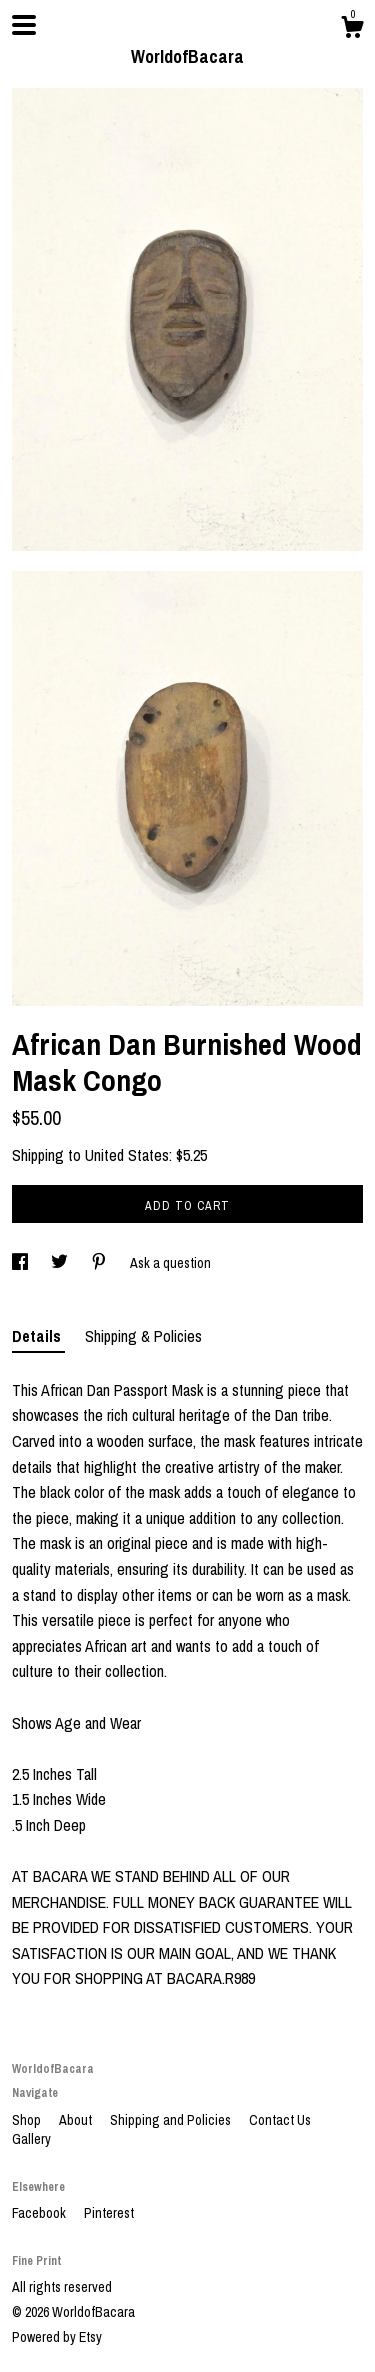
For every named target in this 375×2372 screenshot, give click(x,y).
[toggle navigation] (24, 25)
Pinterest (109, 2213)
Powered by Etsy (57, 2337)
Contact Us (280, 2120)
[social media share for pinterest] (100, 1263)
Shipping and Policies (172, 2120)
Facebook (40, 2213)
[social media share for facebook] (21, 1263)
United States (127, 1155)
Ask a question (170, 1263)
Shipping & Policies (143, 1336)
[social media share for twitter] (61, 1263)
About (77, 2120)
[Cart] (352, 30)
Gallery (31, 2139)
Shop (28, 2120)
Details (38, 1336)
